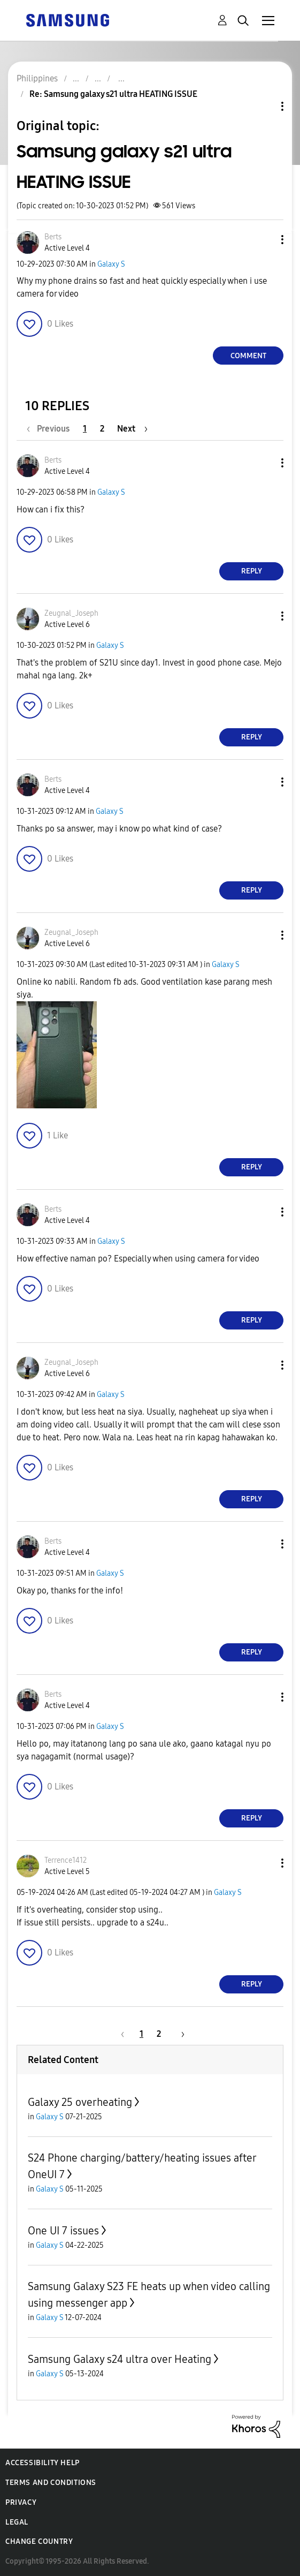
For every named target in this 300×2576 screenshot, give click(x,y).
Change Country (39, 2541)
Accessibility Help (42, 2462)
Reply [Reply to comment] (251, 571)
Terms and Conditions (50, 2482)
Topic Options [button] (264, 106)
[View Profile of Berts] (52, 236)
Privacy (20, 2502)
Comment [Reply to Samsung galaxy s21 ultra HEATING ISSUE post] (248, 355)
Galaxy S (111, 264)
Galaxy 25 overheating (80, 2102)
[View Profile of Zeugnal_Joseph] (71, 613)
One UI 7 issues (63, 2230)
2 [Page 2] (102, 429)
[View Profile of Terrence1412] (65, 1860)
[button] (264, 239)
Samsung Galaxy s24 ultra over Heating (119, 2359)
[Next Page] (132, 429)
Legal (16, 2522)
